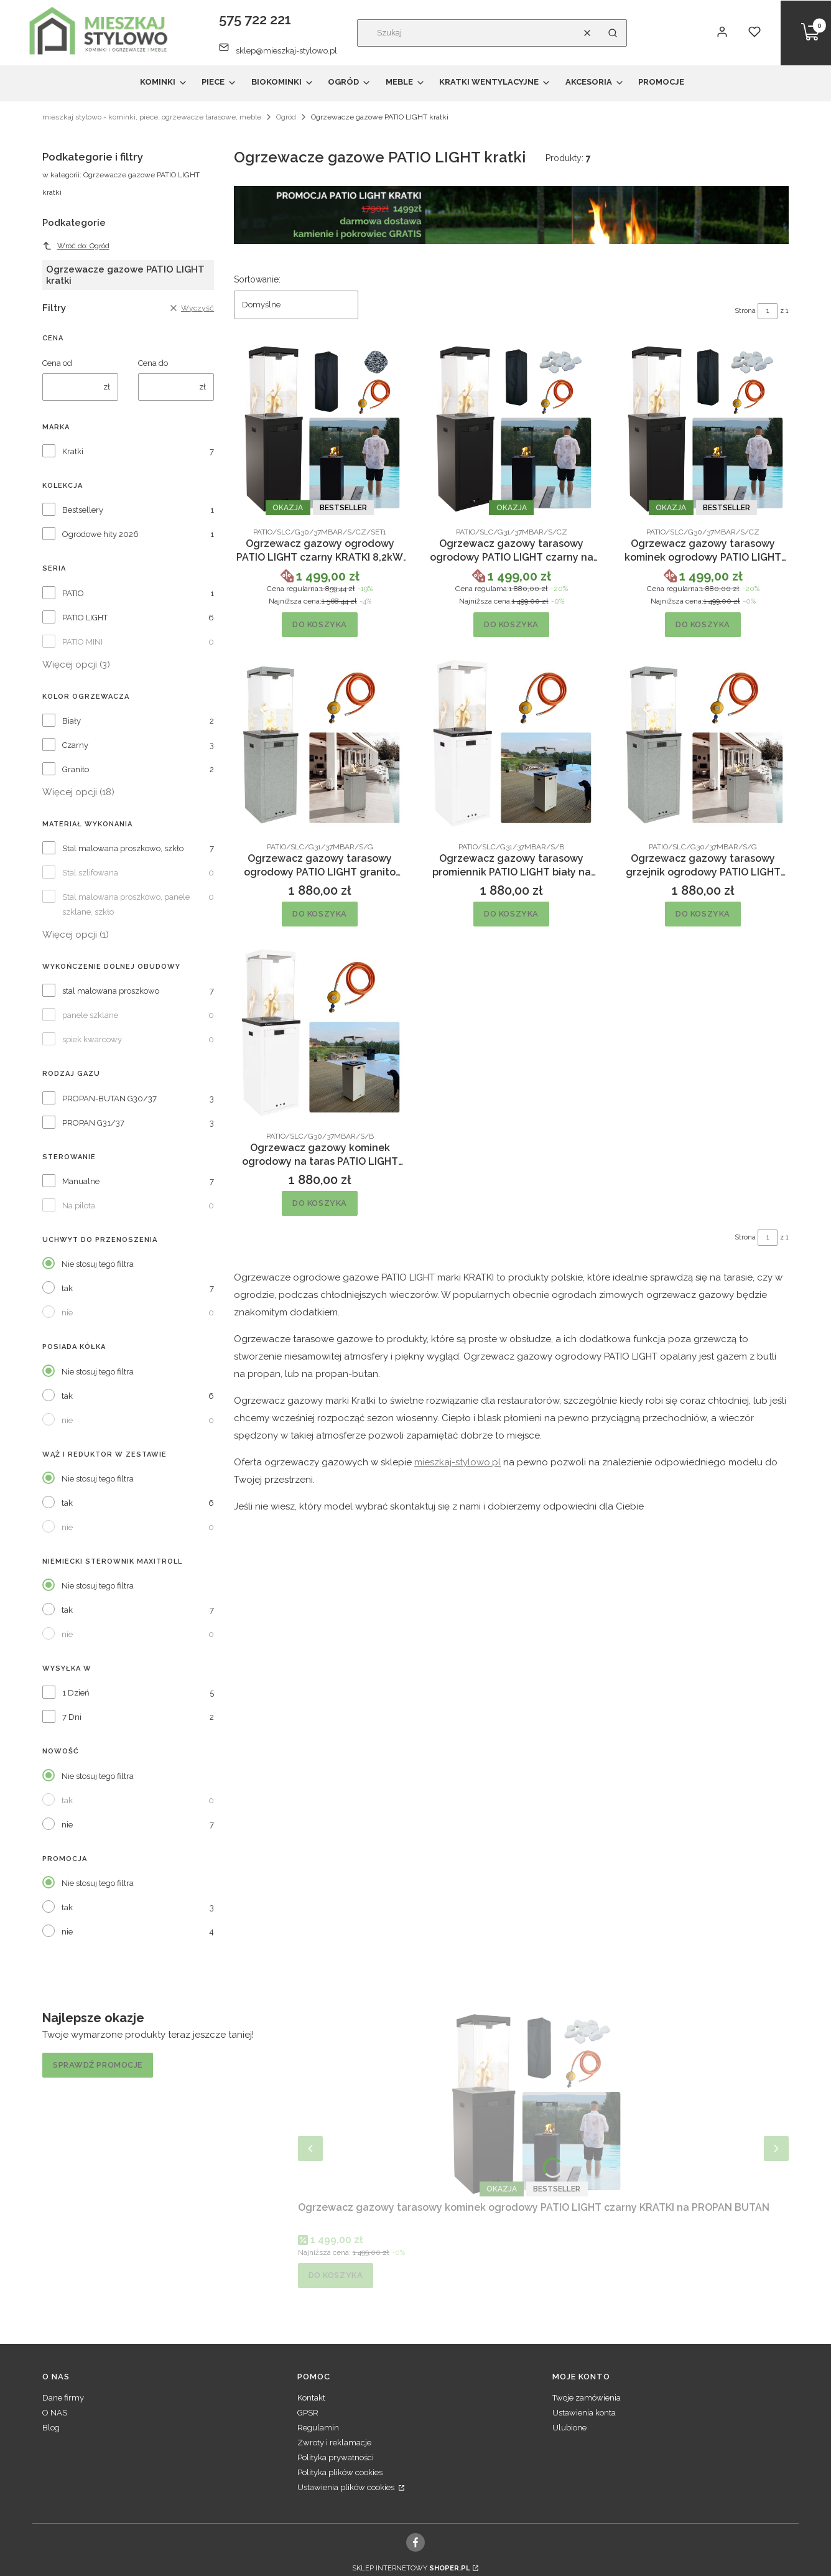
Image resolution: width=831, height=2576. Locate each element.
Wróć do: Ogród (75, 246)
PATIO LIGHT (85, 617)
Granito (75, 769)
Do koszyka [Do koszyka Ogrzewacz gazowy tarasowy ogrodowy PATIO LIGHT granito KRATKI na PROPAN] (319, 913)
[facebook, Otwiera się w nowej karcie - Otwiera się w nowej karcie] (416, 2542)
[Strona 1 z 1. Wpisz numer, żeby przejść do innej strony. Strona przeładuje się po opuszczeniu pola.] (768, 311)
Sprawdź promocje (97, 2065)
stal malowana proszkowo (110, 991)
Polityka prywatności (335, 2457)
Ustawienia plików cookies (346, 2487)
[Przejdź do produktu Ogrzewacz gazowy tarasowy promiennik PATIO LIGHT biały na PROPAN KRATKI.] (511, 743)
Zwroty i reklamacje (334, 2442)
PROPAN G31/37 (93, 1122)
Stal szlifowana (90, 872)
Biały (71, 721)
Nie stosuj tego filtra (98, 1264)
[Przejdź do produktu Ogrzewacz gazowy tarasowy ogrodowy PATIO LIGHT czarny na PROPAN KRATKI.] (511, 428)
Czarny (75, 745)
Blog (51, 2427)
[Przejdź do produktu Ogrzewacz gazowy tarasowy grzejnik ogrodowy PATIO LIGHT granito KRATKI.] (703, 743)
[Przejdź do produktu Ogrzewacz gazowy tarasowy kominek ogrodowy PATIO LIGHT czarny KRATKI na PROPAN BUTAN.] (703, 428)
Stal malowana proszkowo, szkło (122, 848)
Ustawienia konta (584, 2412)
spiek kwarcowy (92, 1039)
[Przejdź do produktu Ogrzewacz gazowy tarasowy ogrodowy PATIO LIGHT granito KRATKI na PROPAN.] (320, 743)
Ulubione (569, 2427)
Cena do (153, 363)
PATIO (73, 593)
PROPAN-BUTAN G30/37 (109, 1098)
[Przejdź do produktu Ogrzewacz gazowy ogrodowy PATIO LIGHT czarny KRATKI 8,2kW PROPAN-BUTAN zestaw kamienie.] (320, 428)
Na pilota (78, 1205)
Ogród (286, 117)
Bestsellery (82, 510)
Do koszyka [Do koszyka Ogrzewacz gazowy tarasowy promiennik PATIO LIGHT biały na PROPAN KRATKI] (511, 913)
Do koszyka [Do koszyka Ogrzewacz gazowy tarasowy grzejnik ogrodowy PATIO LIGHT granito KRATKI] (702, 913)
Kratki (72, 451)
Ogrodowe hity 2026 (100, 534)
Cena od (57, 363)
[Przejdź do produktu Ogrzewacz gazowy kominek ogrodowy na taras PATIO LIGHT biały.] (320, 1032)
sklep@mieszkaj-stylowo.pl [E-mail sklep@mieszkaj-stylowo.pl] (286, 50)
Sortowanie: (257, 279)
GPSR (307, 2412)
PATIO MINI (82, 641)
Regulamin (318, 2427)
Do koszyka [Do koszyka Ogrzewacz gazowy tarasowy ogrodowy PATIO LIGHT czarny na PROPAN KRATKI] (511, 624)
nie (67, 1312)
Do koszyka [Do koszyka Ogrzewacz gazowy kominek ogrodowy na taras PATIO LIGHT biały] (319, 1202)
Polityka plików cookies (340, 2472)
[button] (612, 33)
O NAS (54, 2412)
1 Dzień (76, 1692)
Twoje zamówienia (586, 2397)
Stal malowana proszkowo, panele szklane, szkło (126, 904)
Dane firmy (63, 2397)
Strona (745, 311)
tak (67, 1288)
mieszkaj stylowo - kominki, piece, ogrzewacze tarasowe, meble (151, 117)
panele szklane (90, 1015)
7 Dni (71, 1717)
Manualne (81, 1181)
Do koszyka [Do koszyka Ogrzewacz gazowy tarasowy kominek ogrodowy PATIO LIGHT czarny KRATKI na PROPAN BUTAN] (702, 624)
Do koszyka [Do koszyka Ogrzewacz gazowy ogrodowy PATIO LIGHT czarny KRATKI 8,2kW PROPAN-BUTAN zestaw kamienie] (319, 624)
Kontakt (311, 2397)
